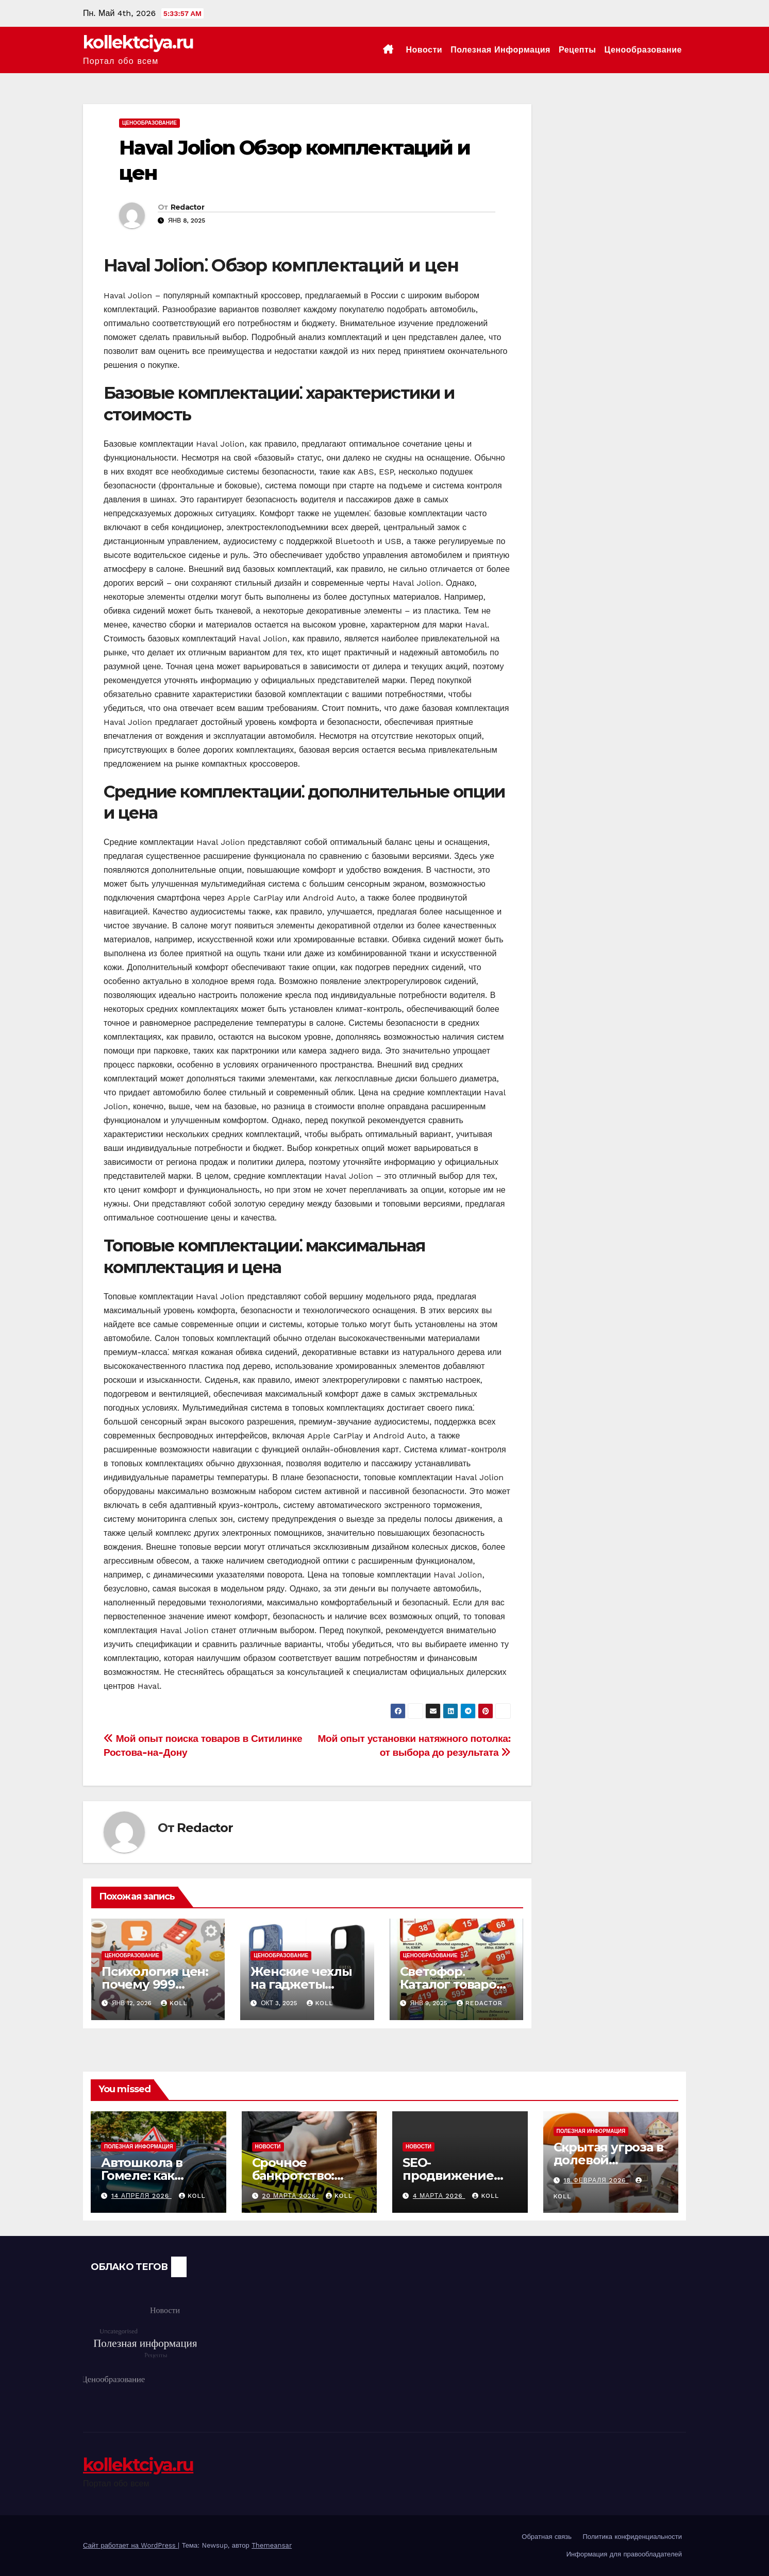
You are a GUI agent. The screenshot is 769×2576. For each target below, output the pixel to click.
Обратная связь (547, 2536)
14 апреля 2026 (141, 2195)
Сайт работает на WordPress (130, 2545)
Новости (424, 50)
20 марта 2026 (290, 2195)
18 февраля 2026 (595, 2180)
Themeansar (272, 2545)
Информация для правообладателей (624, 2554)
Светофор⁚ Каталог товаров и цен (452, 1984)
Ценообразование (643, 50)
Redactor (187, 207)
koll (174, 2003)
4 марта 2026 (439, 2195)
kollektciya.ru (138, 42)
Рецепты (577, 50)
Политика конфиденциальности (632, 2536)
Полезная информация (500, 50)
